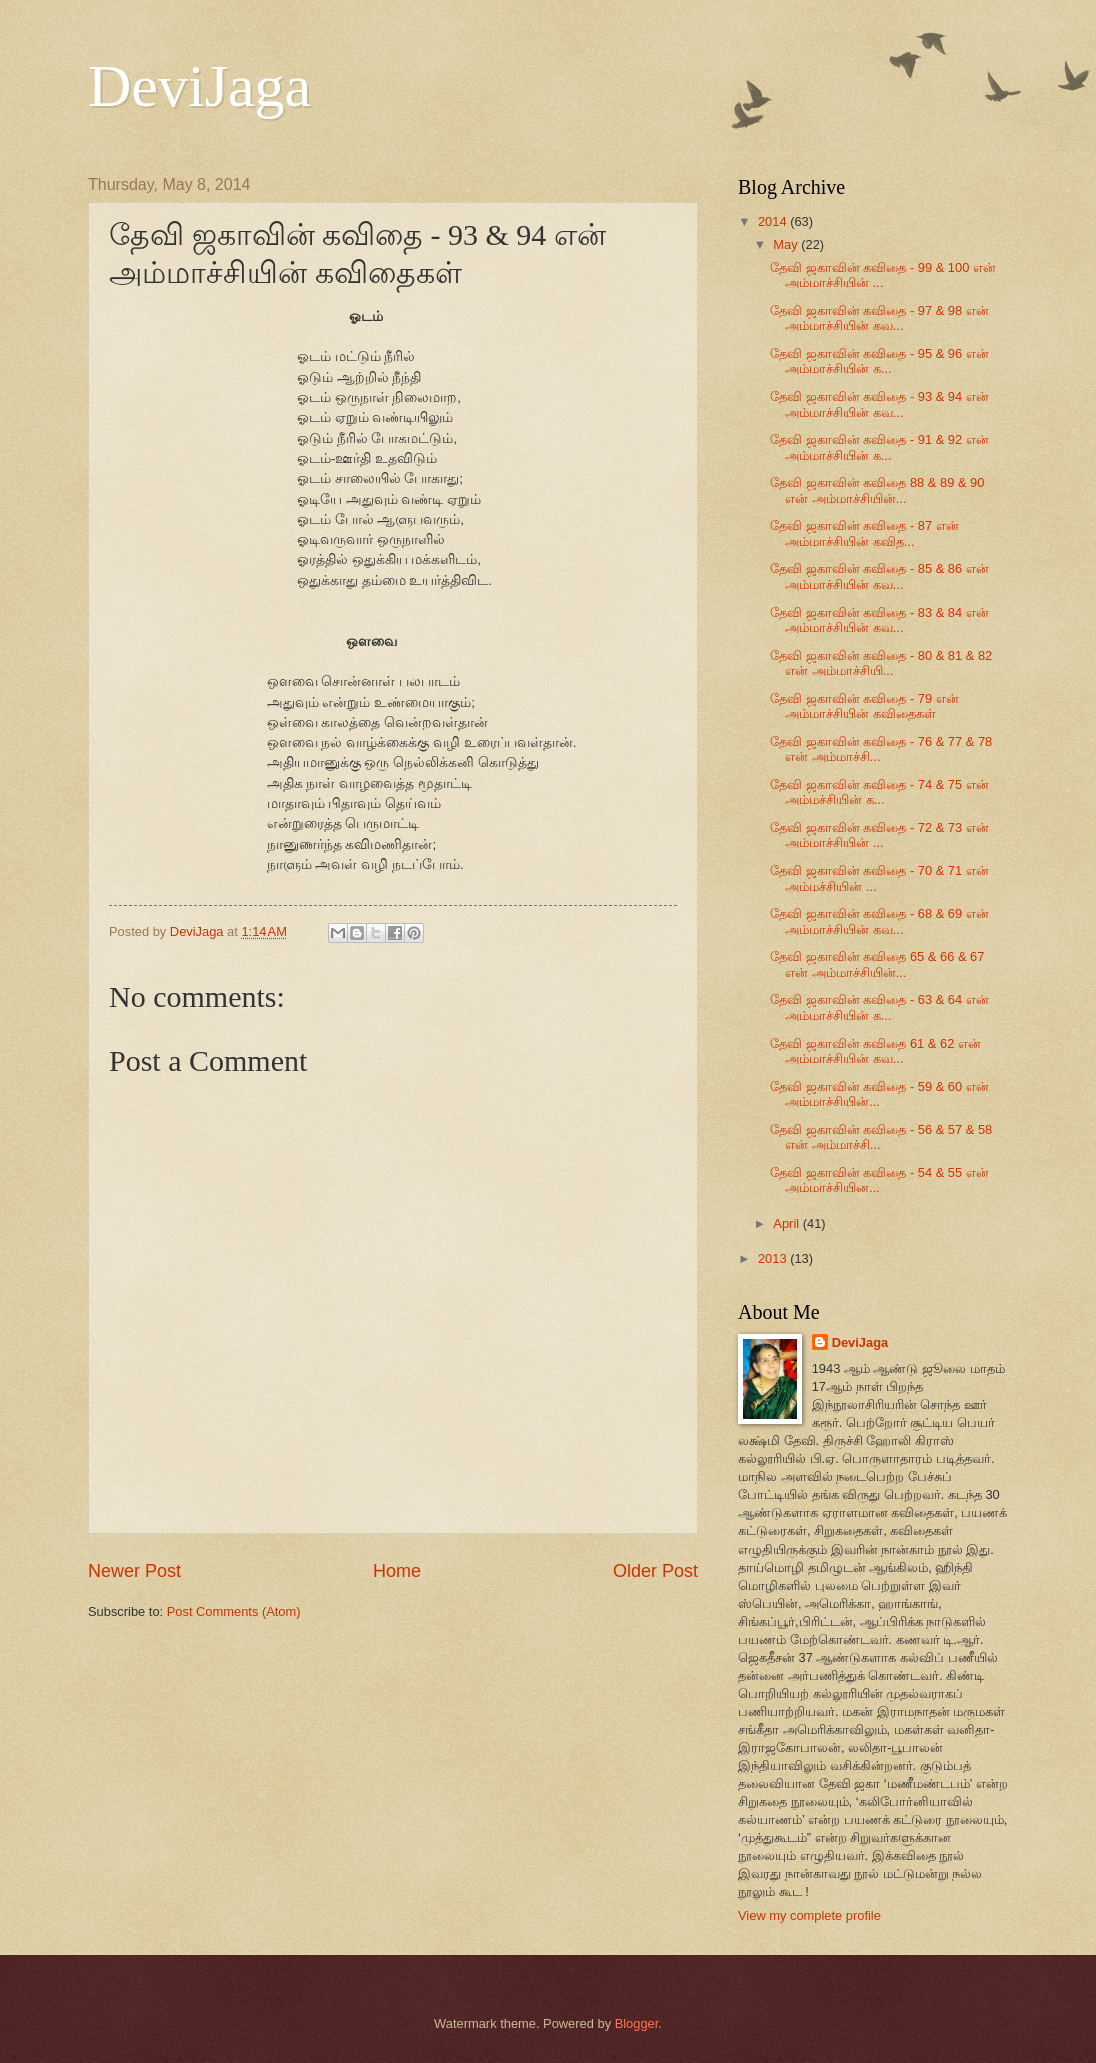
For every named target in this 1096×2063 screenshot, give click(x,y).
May (787, 244)
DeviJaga (199, 86)
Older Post (655, 1571)
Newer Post (134, 1571)
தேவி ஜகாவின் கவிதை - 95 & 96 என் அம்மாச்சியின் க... (879, 361)
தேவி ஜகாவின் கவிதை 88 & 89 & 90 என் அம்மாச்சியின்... (877, 490)
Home (397, 1571)
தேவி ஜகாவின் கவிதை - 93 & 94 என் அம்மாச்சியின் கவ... (879, 404)
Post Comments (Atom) (234, 1611)
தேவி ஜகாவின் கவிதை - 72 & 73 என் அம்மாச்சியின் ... (879, 835)
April (787, 1223)
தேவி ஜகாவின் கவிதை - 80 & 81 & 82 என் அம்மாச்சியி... (881, 663)
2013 (774, 1258)
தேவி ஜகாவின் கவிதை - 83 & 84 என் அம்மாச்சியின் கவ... (879, 620)
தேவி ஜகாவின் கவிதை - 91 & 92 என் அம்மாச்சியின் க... (879, 447)
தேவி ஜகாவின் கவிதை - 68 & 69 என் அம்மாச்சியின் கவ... (879, 921)
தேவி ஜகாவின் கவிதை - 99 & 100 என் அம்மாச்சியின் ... (883, 275)
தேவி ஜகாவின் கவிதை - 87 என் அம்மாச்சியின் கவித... (864, 533)
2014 (774, 221)
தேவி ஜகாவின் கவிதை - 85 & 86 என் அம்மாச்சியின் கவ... (879, 576)
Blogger (637, 2023)
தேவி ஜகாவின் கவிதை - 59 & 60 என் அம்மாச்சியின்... (879, 1094)
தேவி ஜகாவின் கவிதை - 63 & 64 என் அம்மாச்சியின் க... (879, 1007)
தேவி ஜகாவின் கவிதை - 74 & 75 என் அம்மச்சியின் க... (879, 792)
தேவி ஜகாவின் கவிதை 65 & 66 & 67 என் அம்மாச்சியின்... (877, 964)
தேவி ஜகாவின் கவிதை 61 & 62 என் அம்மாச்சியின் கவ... (875, 1051)
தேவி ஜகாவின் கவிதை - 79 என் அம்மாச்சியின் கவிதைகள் (864, 706)
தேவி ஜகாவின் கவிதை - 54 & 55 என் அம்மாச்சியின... (879, 1180)
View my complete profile (809, 1915)
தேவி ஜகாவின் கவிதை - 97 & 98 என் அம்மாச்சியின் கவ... (879, 318)
